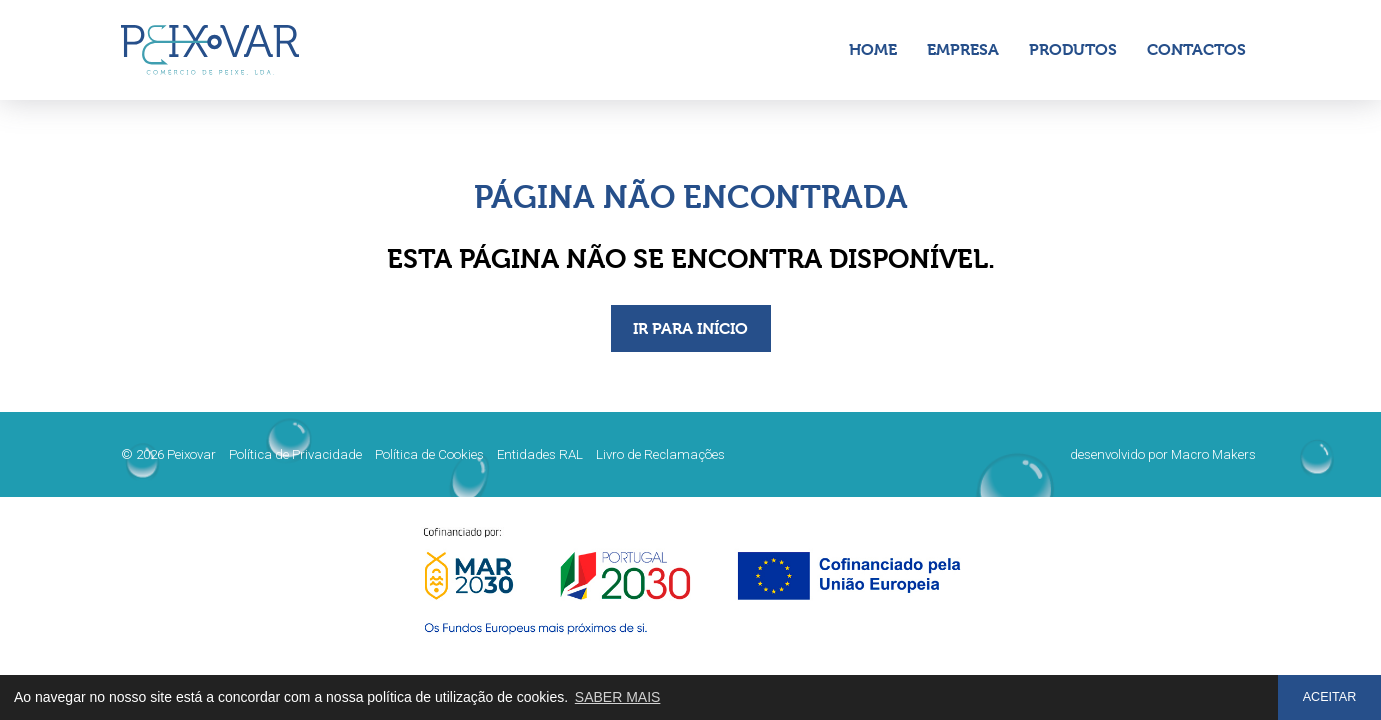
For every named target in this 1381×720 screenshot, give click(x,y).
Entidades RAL (540, 454)
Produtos (1073, 49)
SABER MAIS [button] (618, 697)
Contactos (1196, 49)
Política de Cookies (429, 454)
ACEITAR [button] (1330, 697)
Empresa (963, 49)
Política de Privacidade (295, 454)
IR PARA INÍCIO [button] (690, 328)
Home (873, 49)
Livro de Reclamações (660, 454)
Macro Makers (1213, 454)
